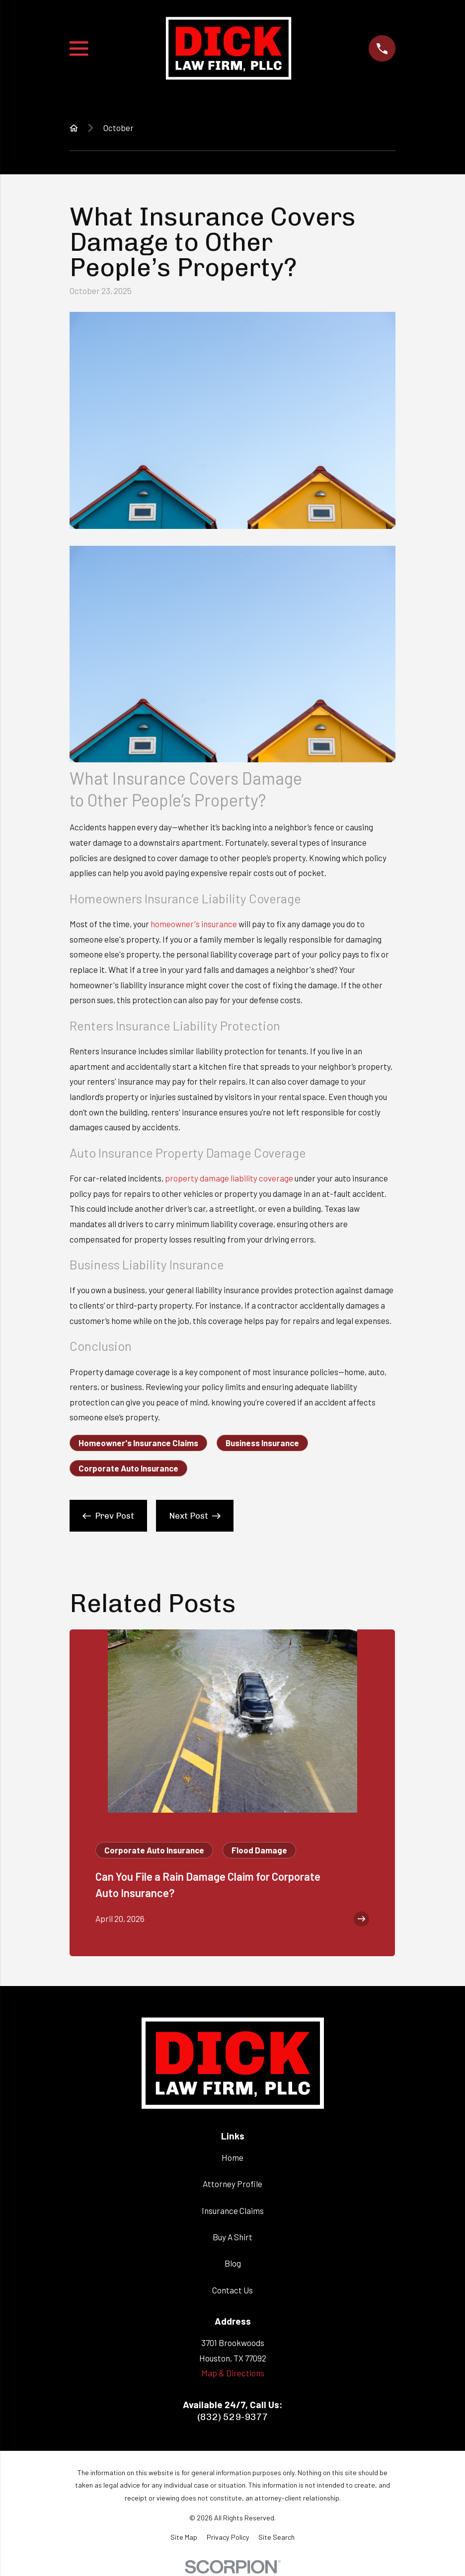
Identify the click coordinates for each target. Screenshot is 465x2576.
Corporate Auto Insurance (128, 1468)
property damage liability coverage (229, 1178)
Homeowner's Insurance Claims (138, 1443)
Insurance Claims (233, 2210)
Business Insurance (262, 1443)
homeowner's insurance (194, 924)
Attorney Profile (232, 2184)
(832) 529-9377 (232, 2417)
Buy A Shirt (232, 2237)
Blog (233, 2263)
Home (232, 2157)
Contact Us (232, 2290)
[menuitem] (183, 2537)
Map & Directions (232, 2373)
